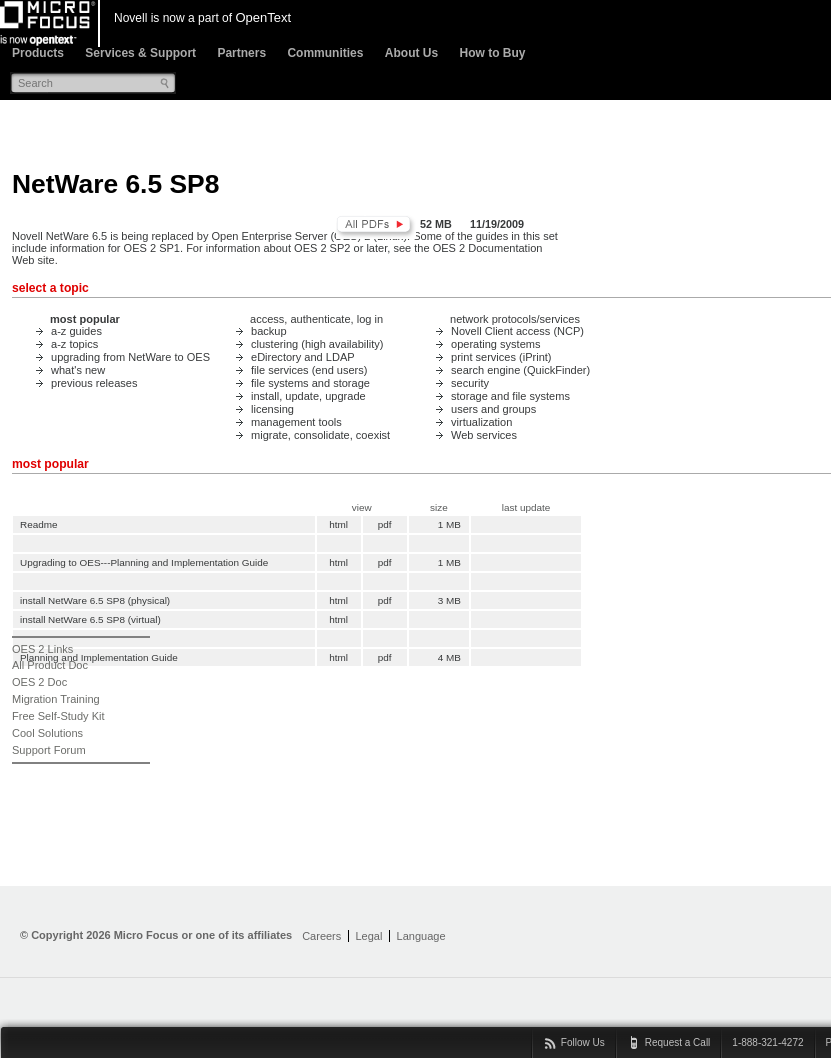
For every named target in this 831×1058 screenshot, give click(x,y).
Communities (325, 53)
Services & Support (140, 53)
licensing (272, 409)
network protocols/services (515, 319)
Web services (484, 435)
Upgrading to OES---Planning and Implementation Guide (144, 562)
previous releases (94, 383)
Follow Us (583, 1042)
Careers (321, 936)
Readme (39, 524)
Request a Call (678, 1042)
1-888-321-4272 (767, 1042)
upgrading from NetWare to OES (130, 357)
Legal (368, 936)
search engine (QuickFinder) (520, 370)
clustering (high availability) (317, 344)
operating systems (496, 344)
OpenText (263, 17)
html (338, 524)
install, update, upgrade (308, 396)
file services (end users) (309, 370)
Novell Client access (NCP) (517, 331)
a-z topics (74, 344)
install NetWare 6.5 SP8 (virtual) (90, 619)
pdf (385, 524)
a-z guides (76, 331)
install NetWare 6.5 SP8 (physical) (95, 600)
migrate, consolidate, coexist (320, 435)
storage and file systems (510, 396)
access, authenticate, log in (316, 319)
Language (421, 936)
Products (38, 53)
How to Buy (492, 53)
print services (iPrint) (501, 357)
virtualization (481, 422)
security (470, 383)
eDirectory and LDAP (303, 357)
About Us (411, 53)
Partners (241, 53)
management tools (296, 422)
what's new (78, 370)
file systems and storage (310, 383)
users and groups (493, 409)
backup (269, 331)
